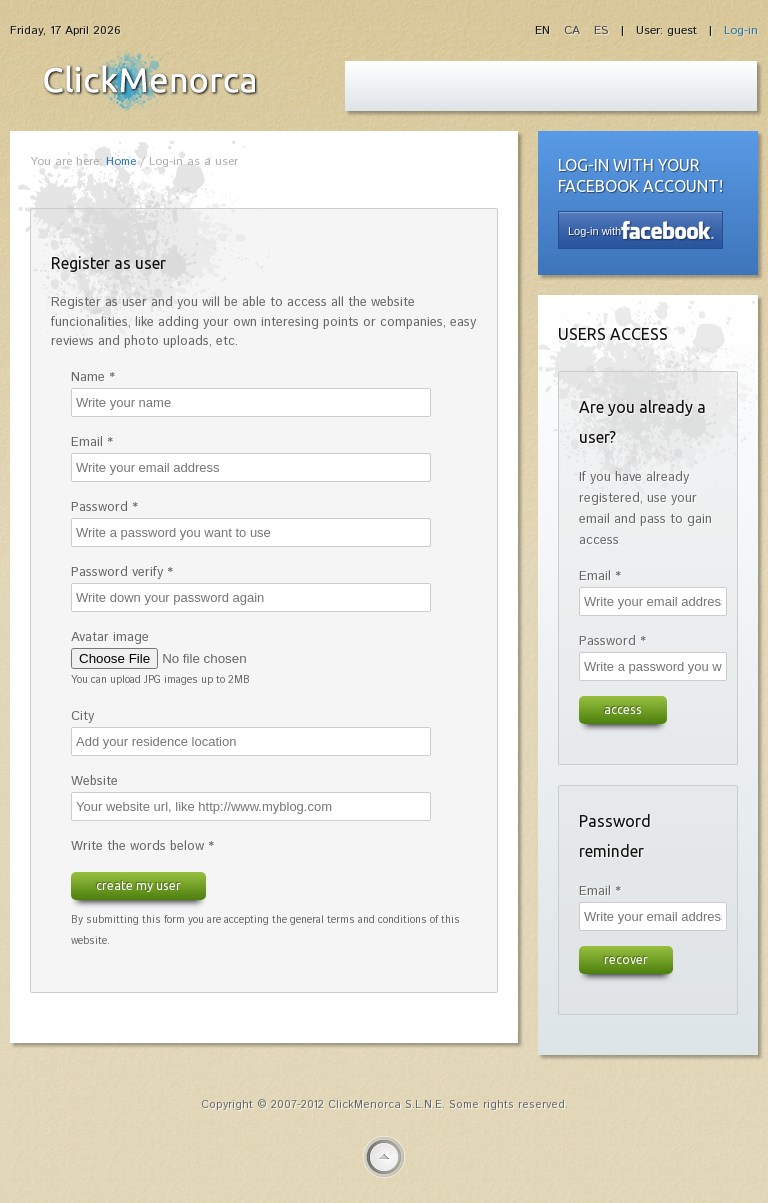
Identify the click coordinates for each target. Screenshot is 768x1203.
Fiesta (150, 81)
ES (601, 30)
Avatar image (110, 637)
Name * (93, 377)
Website (94, 781)
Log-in (741, 30)
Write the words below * (142, 846)
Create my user (138, 885)
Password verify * (122, 572)
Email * (92, 442)
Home (121, 161)
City (82, 716)
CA (574, 30)
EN (544, 30)
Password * (104, 507)
